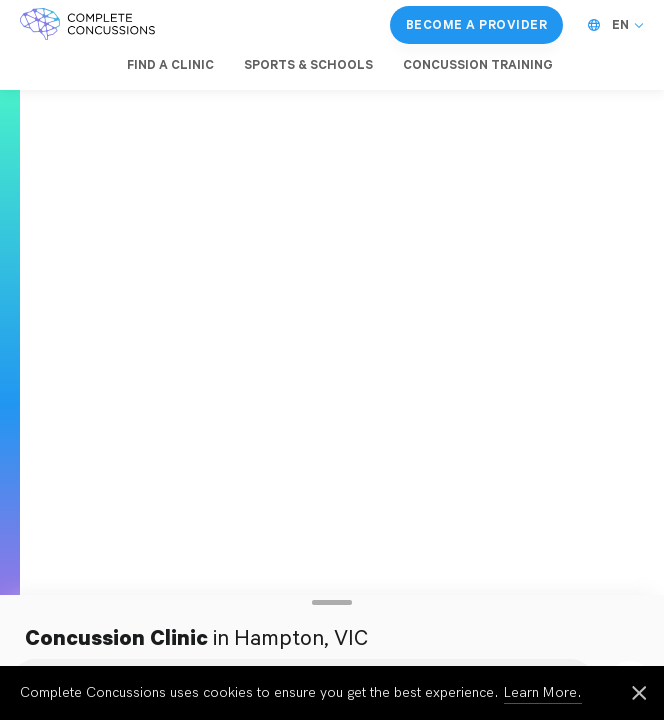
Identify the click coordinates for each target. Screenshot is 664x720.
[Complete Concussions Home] (87, 25)
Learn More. (543, 692)
